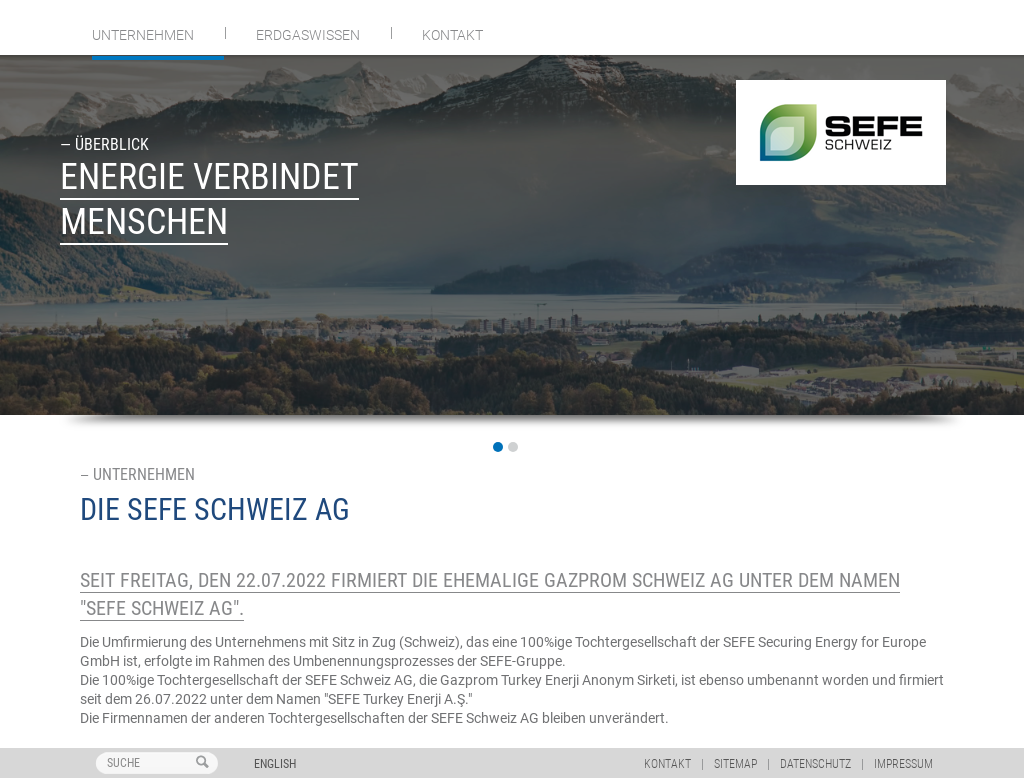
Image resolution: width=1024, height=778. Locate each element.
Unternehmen (143, 35)
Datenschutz (815, 764)
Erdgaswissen (308, 35)
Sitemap (735, 764)
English (275, 764)
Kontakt (452, 35)
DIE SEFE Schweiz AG (215, 509)
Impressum (903, 764)
